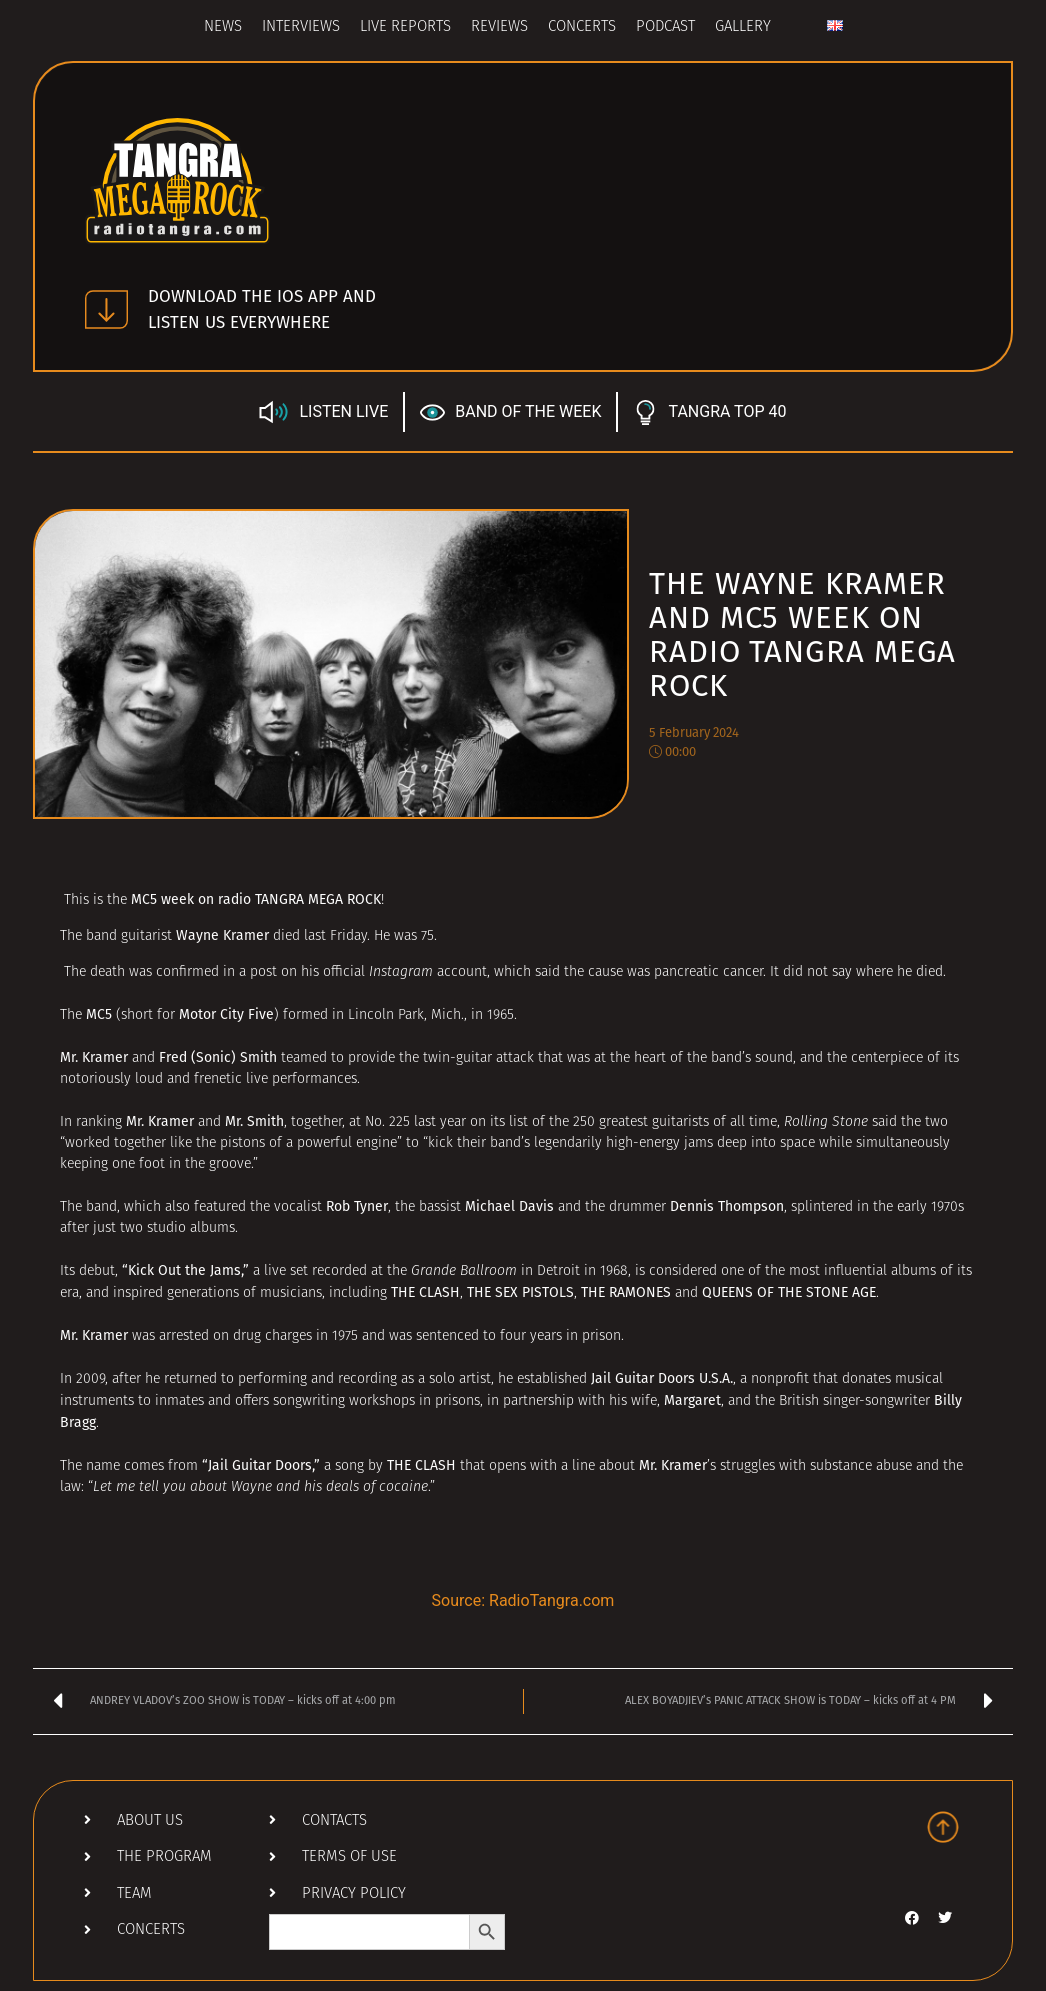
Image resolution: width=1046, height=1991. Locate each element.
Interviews (301, 27)
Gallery (743, 27)
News (223, 27)
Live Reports (405, 27)
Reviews (499, 27)
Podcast (665, 27)
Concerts (582, 27)
